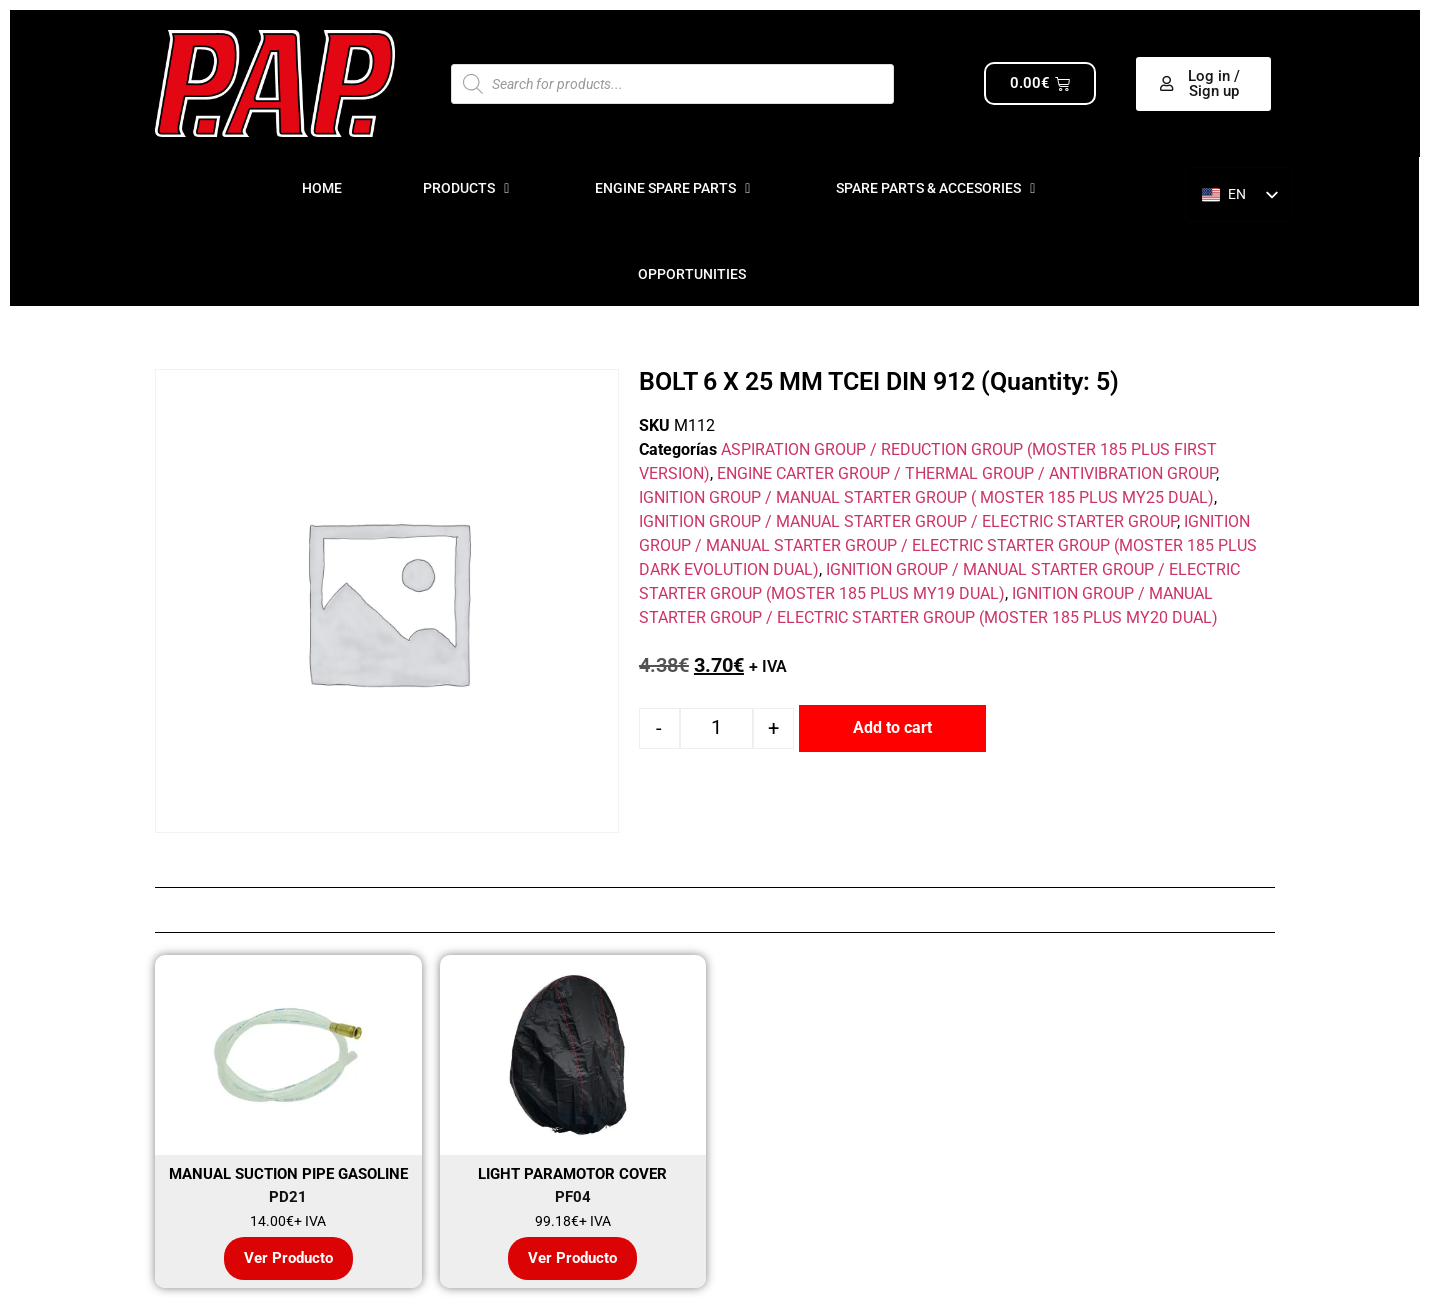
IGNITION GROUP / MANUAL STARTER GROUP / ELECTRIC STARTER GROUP (908, 521)
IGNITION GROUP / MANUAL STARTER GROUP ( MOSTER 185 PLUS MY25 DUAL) (926, 497)
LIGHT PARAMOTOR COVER (572, 1174)
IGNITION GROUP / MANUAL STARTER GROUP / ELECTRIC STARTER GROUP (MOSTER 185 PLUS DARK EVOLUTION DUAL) (948, 545)
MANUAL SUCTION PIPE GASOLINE (288, 1174)
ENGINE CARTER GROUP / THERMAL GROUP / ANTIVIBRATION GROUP (966, 473)
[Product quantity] (716, 728)
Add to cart (892, 727)
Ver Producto (288, 1258)
